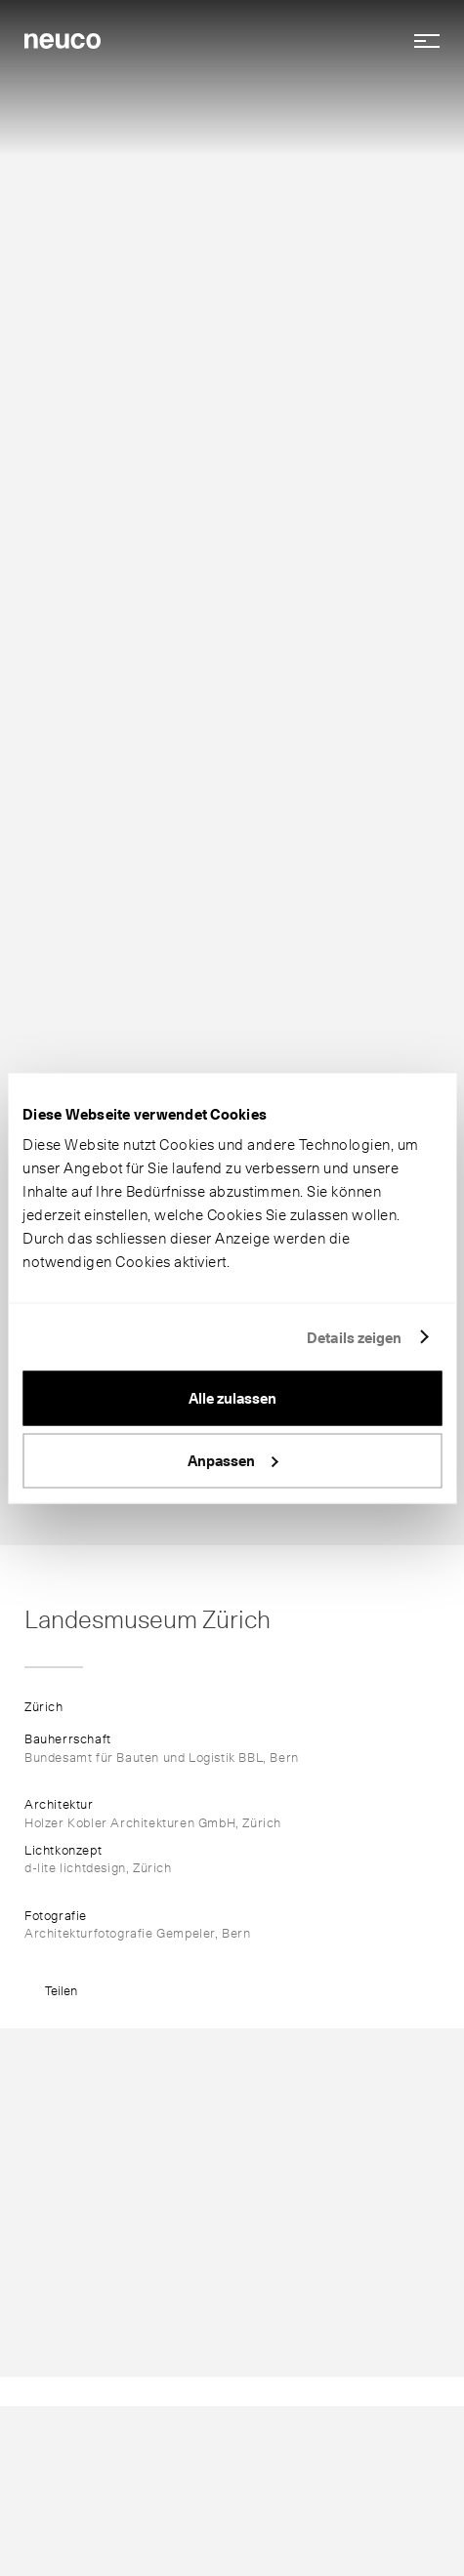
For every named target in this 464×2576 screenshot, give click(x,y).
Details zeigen (354, 1337)
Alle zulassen (232, 1399)
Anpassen (233, 1460)
